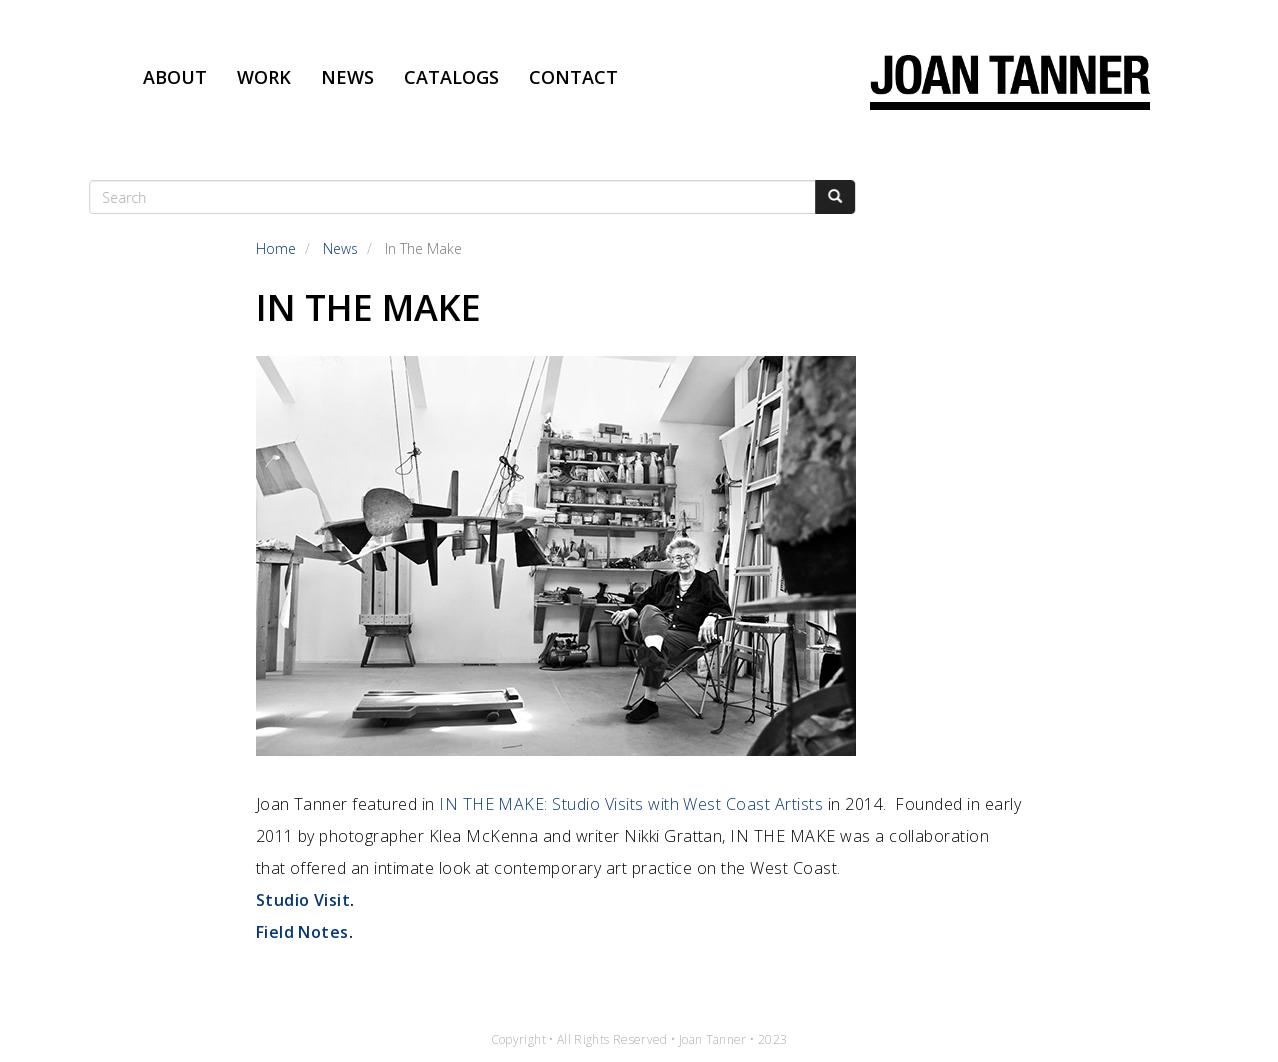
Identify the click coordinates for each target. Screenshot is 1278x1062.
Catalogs (451, 77)
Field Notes (302, 932)
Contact (573, 77)
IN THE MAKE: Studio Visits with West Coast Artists (631, 804)
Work (264, 77)
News (347, 77)
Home (276, 248)
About (175, 77)
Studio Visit (303, 900)
